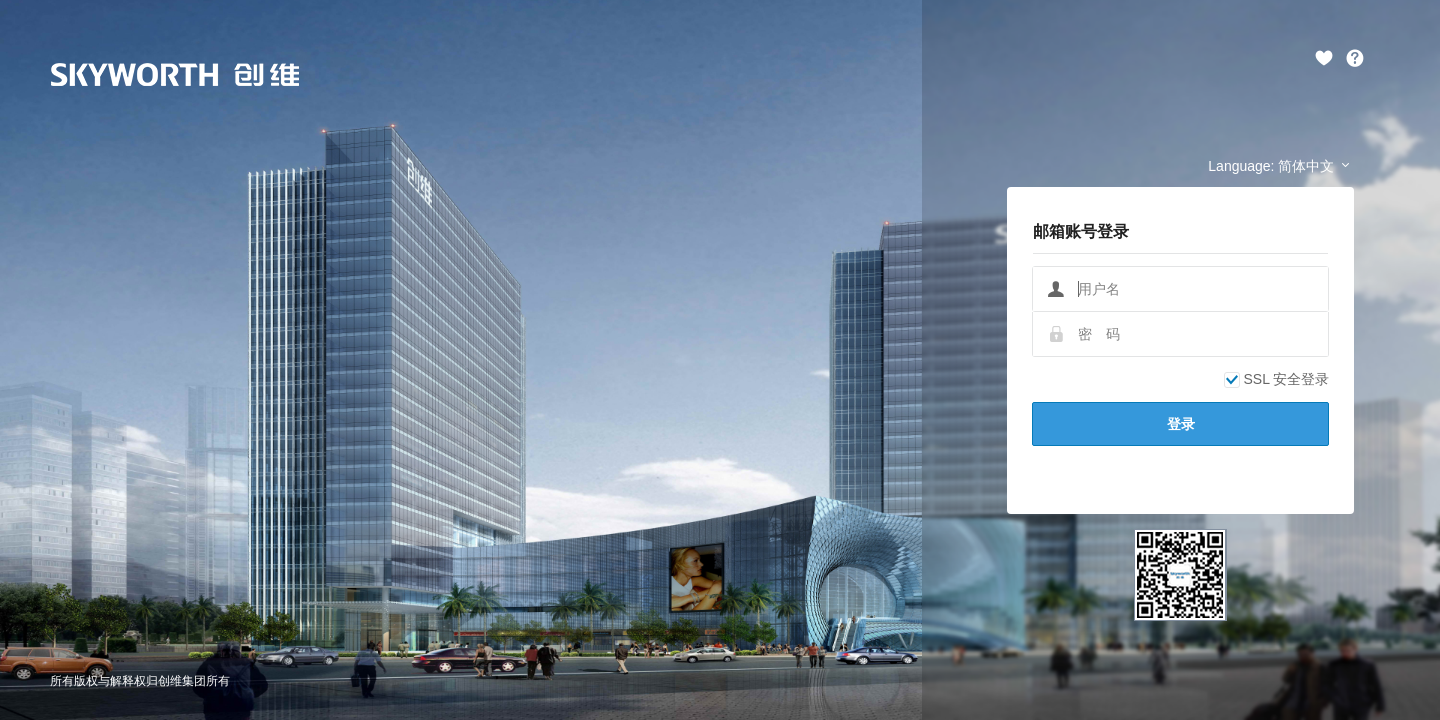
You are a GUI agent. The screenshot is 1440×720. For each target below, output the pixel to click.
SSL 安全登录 (1276, 379)
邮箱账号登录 (1081, 231)
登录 (1181, 424)
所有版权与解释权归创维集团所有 (140, 681)
